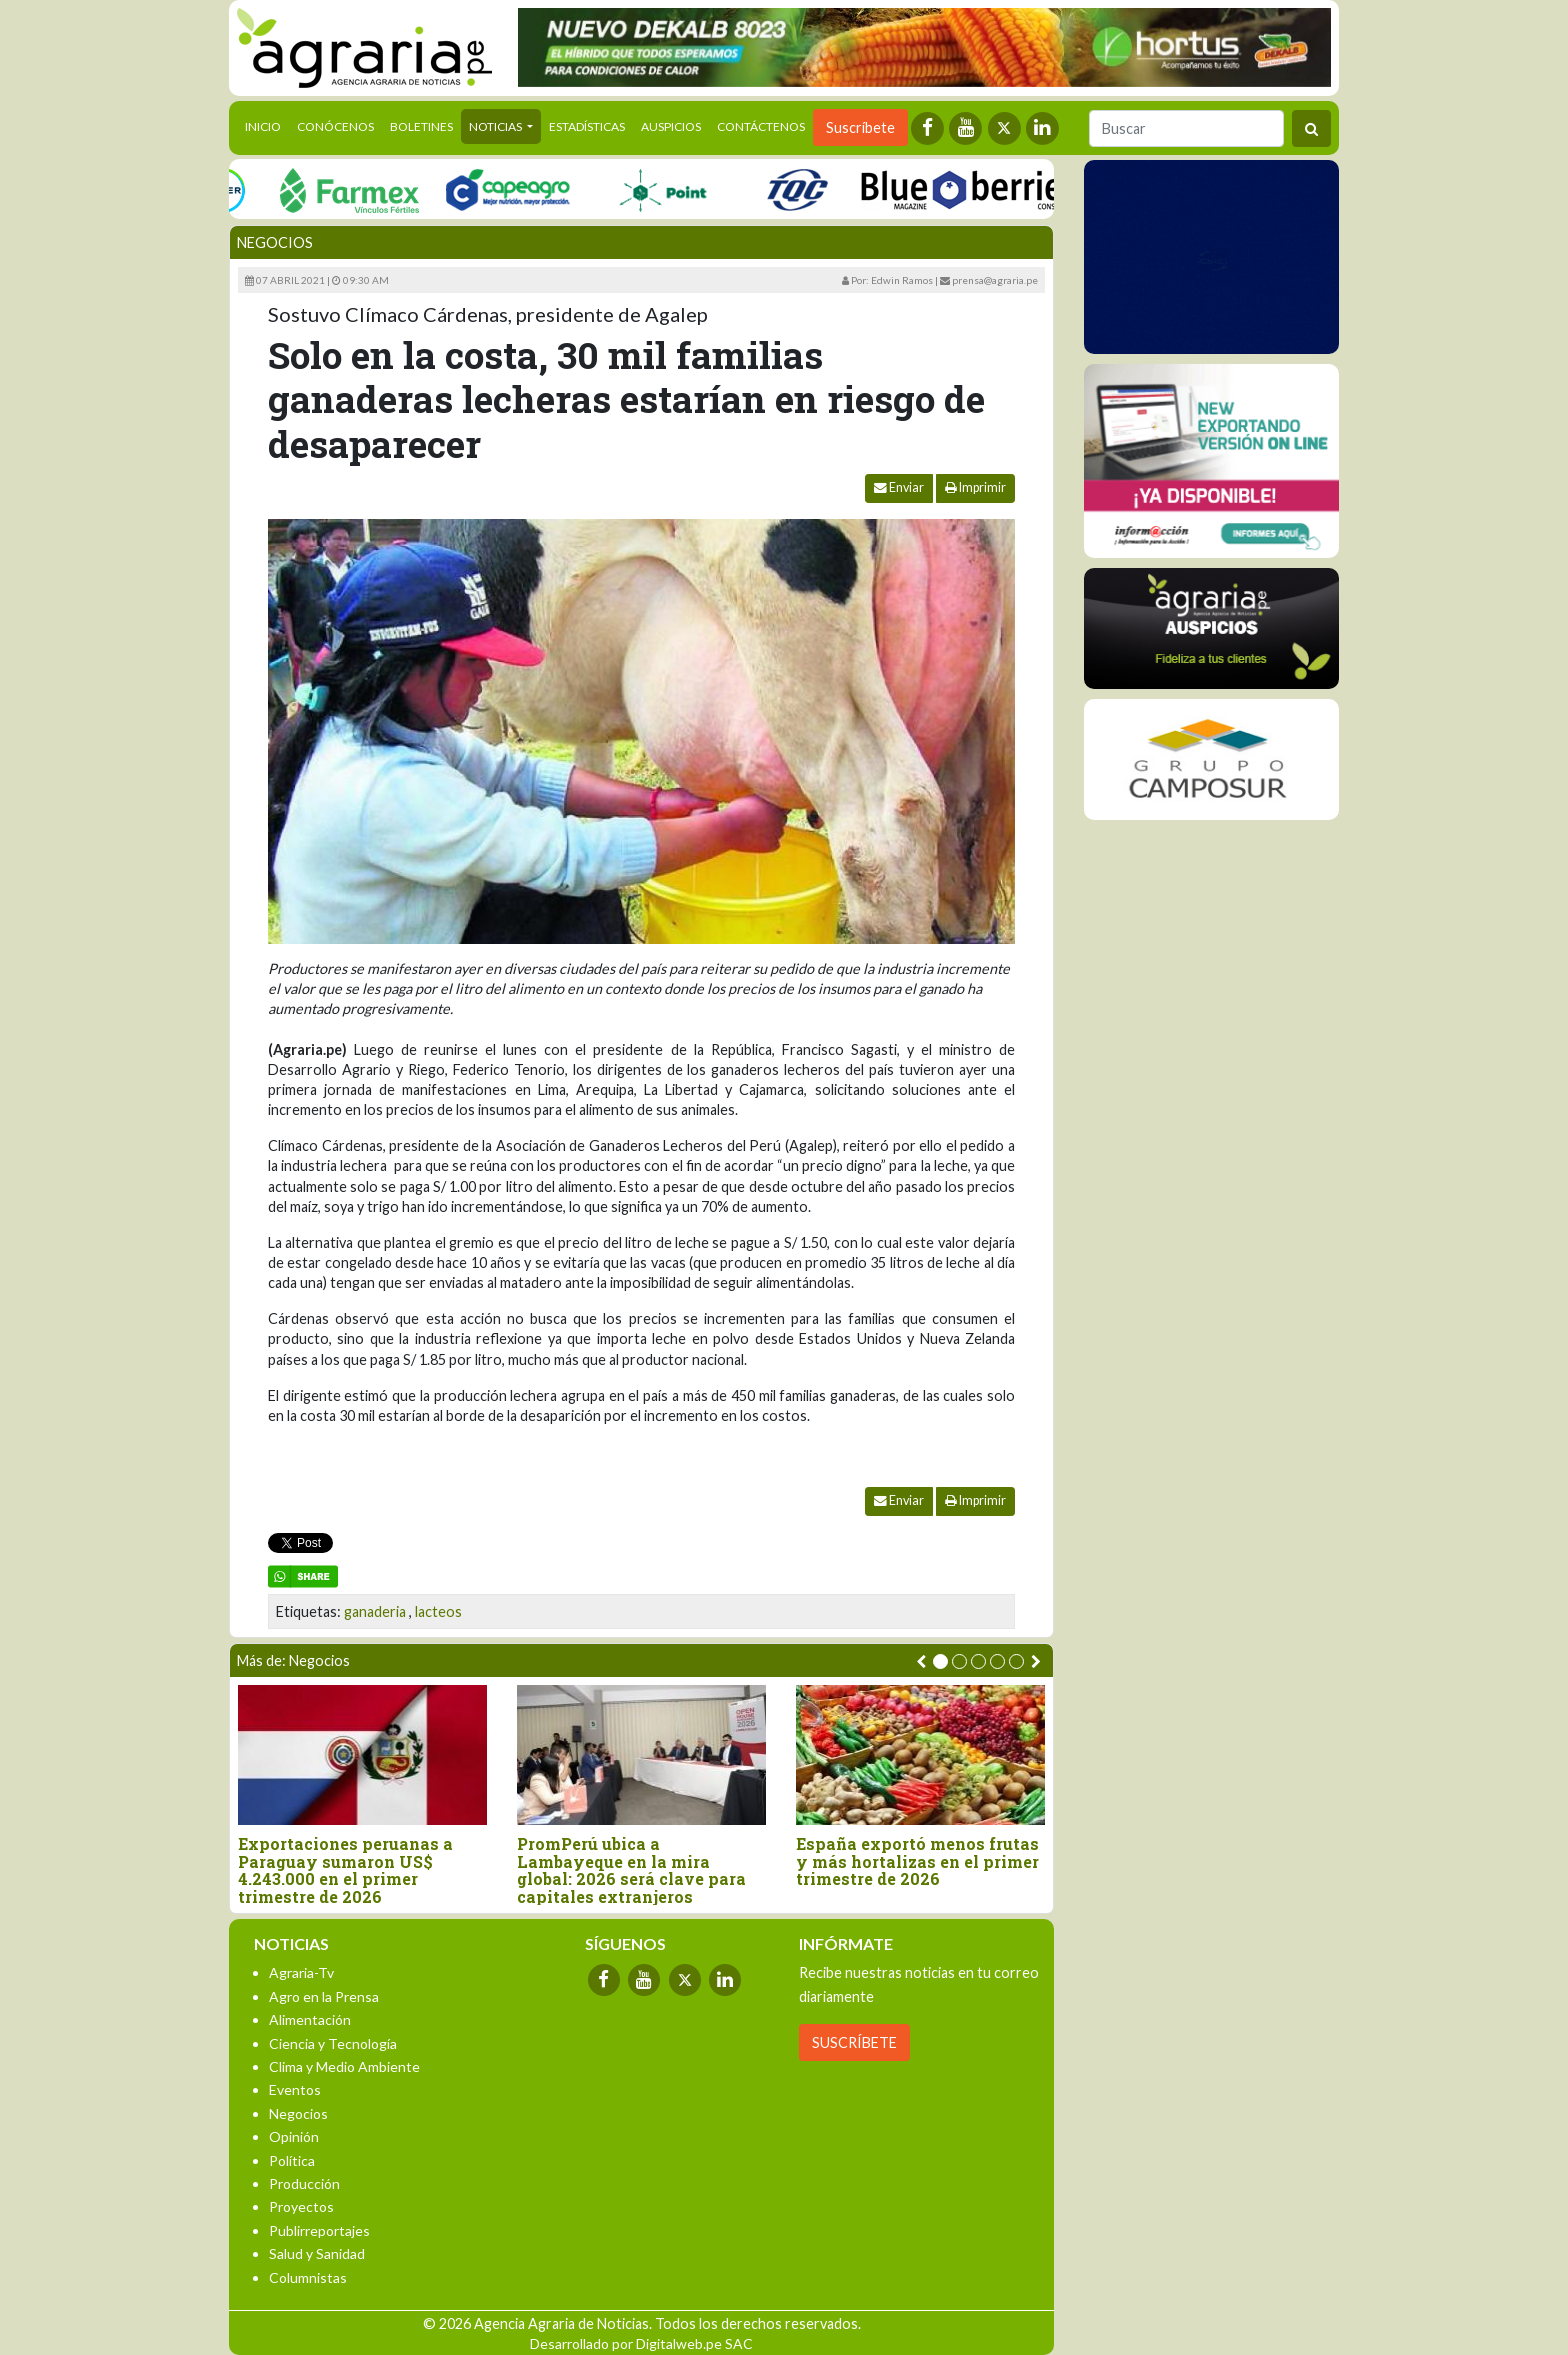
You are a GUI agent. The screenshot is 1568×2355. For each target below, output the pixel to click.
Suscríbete (860, 127)
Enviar (899, 487)
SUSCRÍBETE (854, 2042)
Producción (304, 2183)
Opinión (294, 2136)
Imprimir (975, 487)
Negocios (275, 242)
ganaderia (375, 1611)
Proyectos (301, 2206)
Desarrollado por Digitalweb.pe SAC (641, 2343)
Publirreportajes (319, 2230)
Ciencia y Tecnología (333, 2043)
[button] (940, 1661)
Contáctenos (761, 126)
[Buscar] (1186, 128)
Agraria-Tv (301, 1972)
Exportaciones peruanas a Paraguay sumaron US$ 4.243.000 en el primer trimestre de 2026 (345, 1870)
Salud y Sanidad (317, 2253)
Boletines (421, 126)
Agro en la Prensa (324, 1996)
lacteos (438, 1611)
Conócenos (335, 126)
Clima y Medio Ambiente (344, 2066)
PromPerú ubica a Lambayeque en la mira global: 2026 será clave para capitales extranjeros (631, 1870)
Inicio (267, 125)
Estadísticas (587, 126)
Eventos (295, 2089)
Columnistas (308, 2277)
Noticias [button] (496, 126)
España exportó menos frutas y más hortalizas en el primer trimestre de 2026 (917, 1861)
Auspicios (671, 126)
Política (292, 2160)
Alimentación (310, 2019)
